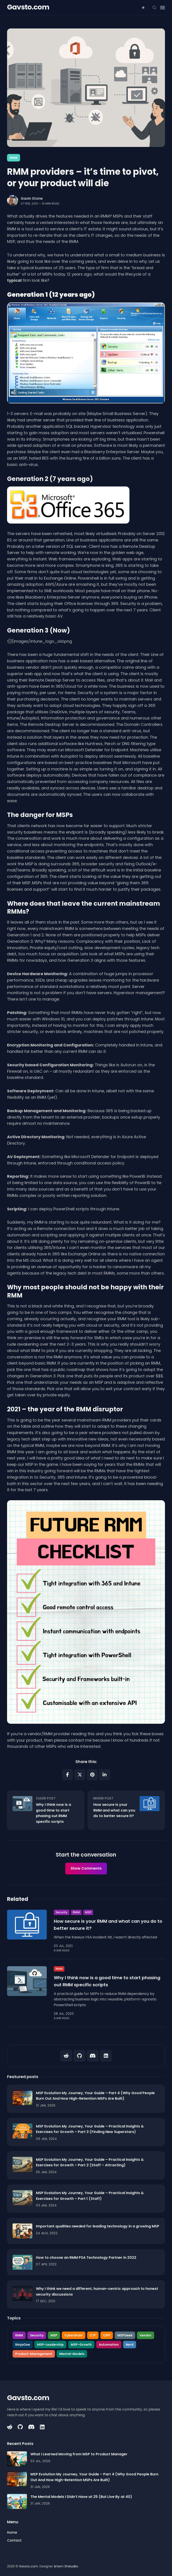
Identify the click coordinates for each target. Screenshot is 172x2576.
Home (12, 2532)
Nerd (129, 2344)
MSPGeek (125, 2335)
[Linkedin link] (106, 2056)
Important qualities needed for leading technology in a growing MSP (97, 2226)
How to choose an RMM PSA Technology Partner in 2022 (86, 2257)
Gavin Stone (32, 198)
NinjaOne (22, 2344)
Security (61, 1912)
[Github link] (79, 2056)
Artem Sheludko (66, 2566)
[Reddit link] (66, 2056)
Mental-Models (71, 2354)
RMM (13, 158)
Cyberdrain (73, 2335)
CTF (93, 2335)
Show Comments (86, 1868)
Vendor (145, 2335)
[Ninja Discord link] (92, 2056)
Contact (14, 2540)
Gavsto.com (28, 7)
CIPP (106, 2335)
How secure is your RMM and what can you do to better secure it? (114, 1810)
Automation (109, 2344)
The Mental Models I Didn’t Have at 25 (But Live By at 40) (81, 2496)
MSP (88, 1912)
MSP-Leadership (50, 2344)
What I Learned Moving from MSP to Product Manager (78, 2454)
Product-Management (33, 2354)
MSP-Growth (81, 2344)
